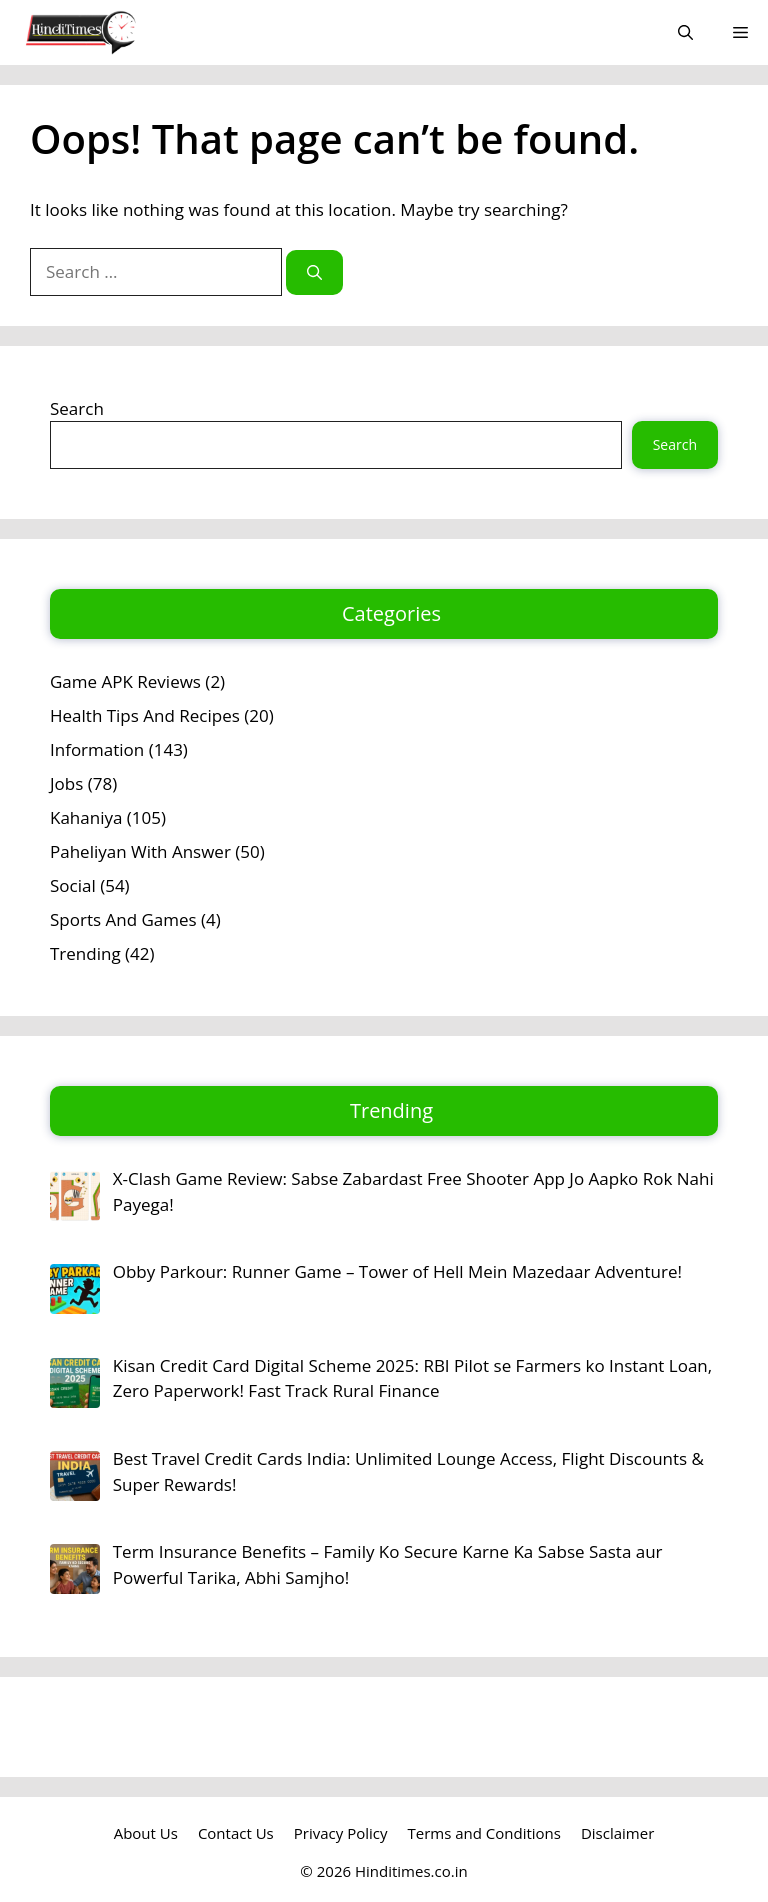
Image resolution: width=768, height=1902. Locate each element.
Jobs (66, 783)
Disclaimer (617, 1833)
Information (97, 749)
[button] (685, 32)
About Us (146, 1833)
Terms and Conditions (484, 1833)
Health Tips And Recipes (145, 715)
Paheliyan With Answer (140, 851)
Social (73, 885)
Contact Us (236, 1833)
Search (77, 408)
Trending (85, 953)
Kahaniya (86, 817)
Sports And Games (123, 919)
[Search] (314, 272)
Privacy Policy (341, 1833)
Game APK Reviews (125, 681)
